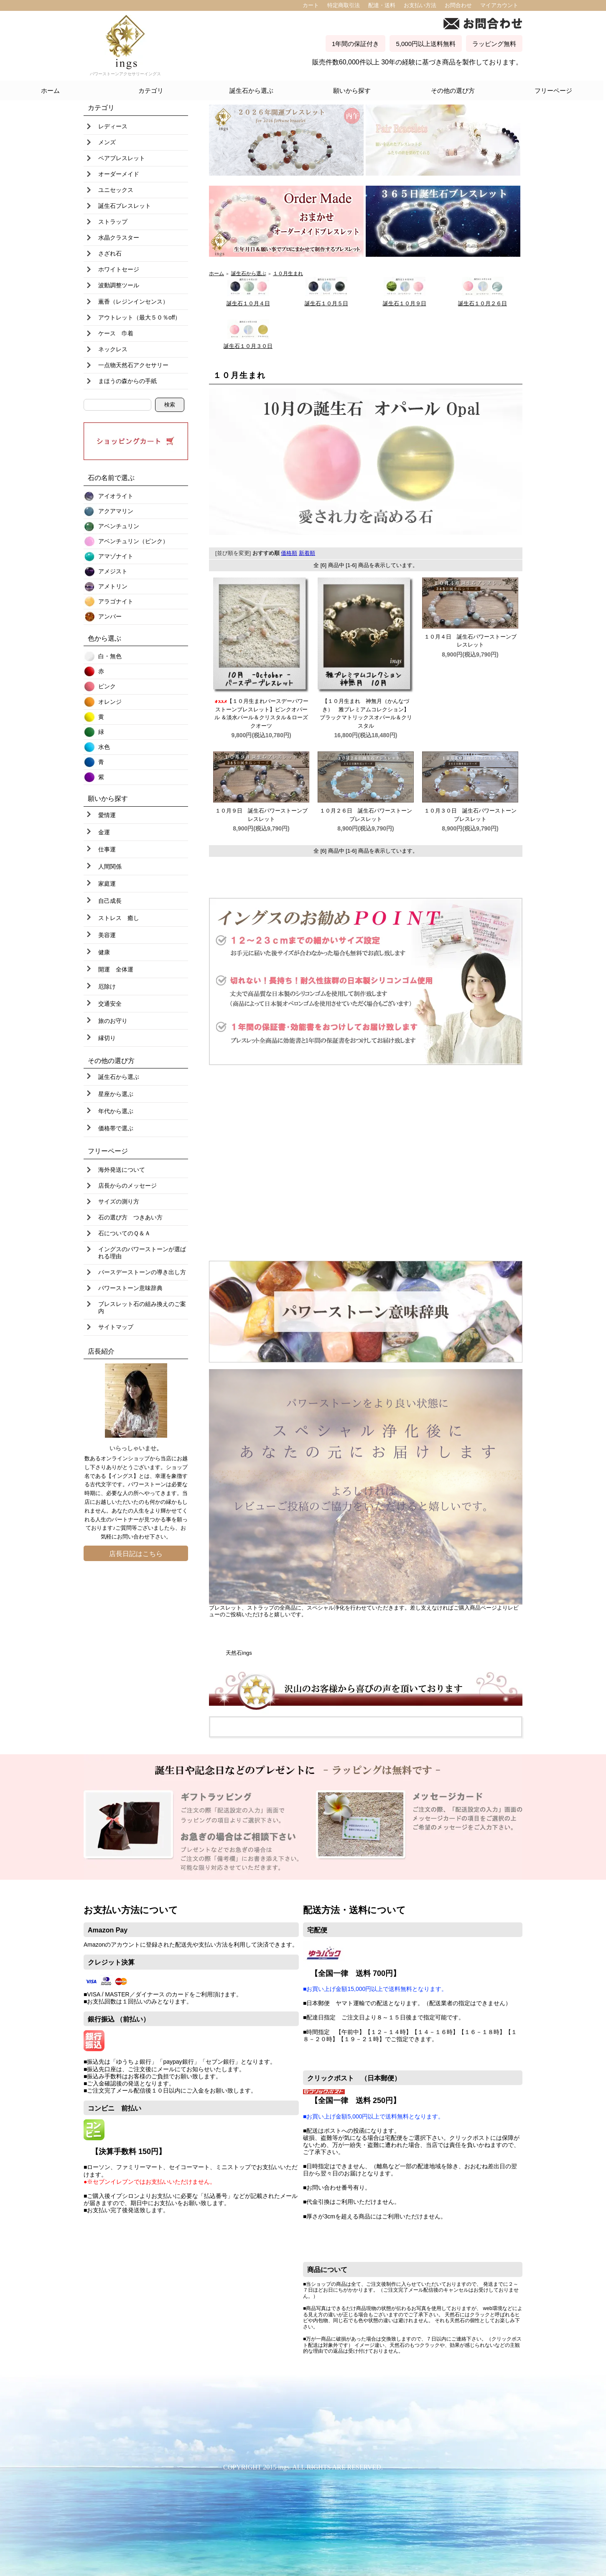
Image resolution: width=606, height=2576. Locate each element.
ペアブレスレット (121, 158)
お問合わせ (458, 5)
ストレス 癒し (118, 918)
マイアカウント (499, 5)
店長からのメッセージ (127, 1185)
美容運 (107, 935)
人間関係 (110, 866)
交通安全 (110, 1003)
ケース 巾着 (115, 333)
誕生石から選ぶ (251, 90)
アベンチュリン (118, 526)
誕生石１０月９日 (404, 303)
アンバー (110, 616)
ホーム (50, 90)
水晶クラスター (118, 237)
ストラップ (112, 221)
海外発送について (121, 1169)
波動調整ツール (118, 285)
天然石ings (239, 1653)
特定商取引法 (343, 5)
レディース (112, 126)
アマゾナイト (115, 556)
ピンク (107, 686)
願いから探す (352, 90)
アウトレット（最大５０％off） (139, 317)
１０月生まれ (288, 273)
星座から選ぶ (115, 1094)
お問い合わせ (133, 1536)
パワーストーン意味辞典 (130, 1288)
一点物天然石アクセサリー (133, 365)
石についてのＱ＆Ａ (124, 1233)
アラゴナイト (115, 601)
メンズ (107, 142)
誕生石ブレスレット (124, 205)
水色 (104, 747)
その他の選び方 (453, 90)
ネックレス (112, 349)
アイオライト (115, 496)
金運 (104, 832)
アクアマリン (115, 511)
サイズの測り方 (118, 1201)
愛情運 (107, 815)
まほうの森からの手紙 (127, 381)
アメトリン (112, 586)
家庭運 (107, 883)
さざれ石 (110, 253)
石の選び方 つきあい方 (130, 1217)
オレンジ (110, 701)
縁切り (107, 1038)
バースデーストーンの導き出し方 (142, 1272)
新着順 (307, 553)
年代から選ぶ (115, 1111)
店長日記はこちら (136, 1553)
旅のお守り (112, 1020)
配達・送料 (381, 5)
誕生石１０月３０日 (248, 346)
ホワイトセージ (118, 269)
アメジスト (112, 571)
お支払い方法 (420, 5)
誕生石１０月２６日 (482, 303)
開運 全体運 (115, 969)
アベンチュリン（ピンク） (133, 541)
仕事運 (107, 849)
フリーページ (553, 90)
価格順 (289, 553)
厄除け (107, 986)
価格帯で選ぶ (115, 1128)
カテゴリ (150, 90)
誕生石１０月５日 (326, 303)
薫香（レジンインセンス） (133, 301)
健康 (104, 952)
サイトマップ (115, 1327)
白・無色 (110, 656)
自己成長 (110, 900)
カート (311, 5)
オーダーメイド (118, 174)
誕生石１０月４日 (248, 303)
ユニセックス (115, 190)
